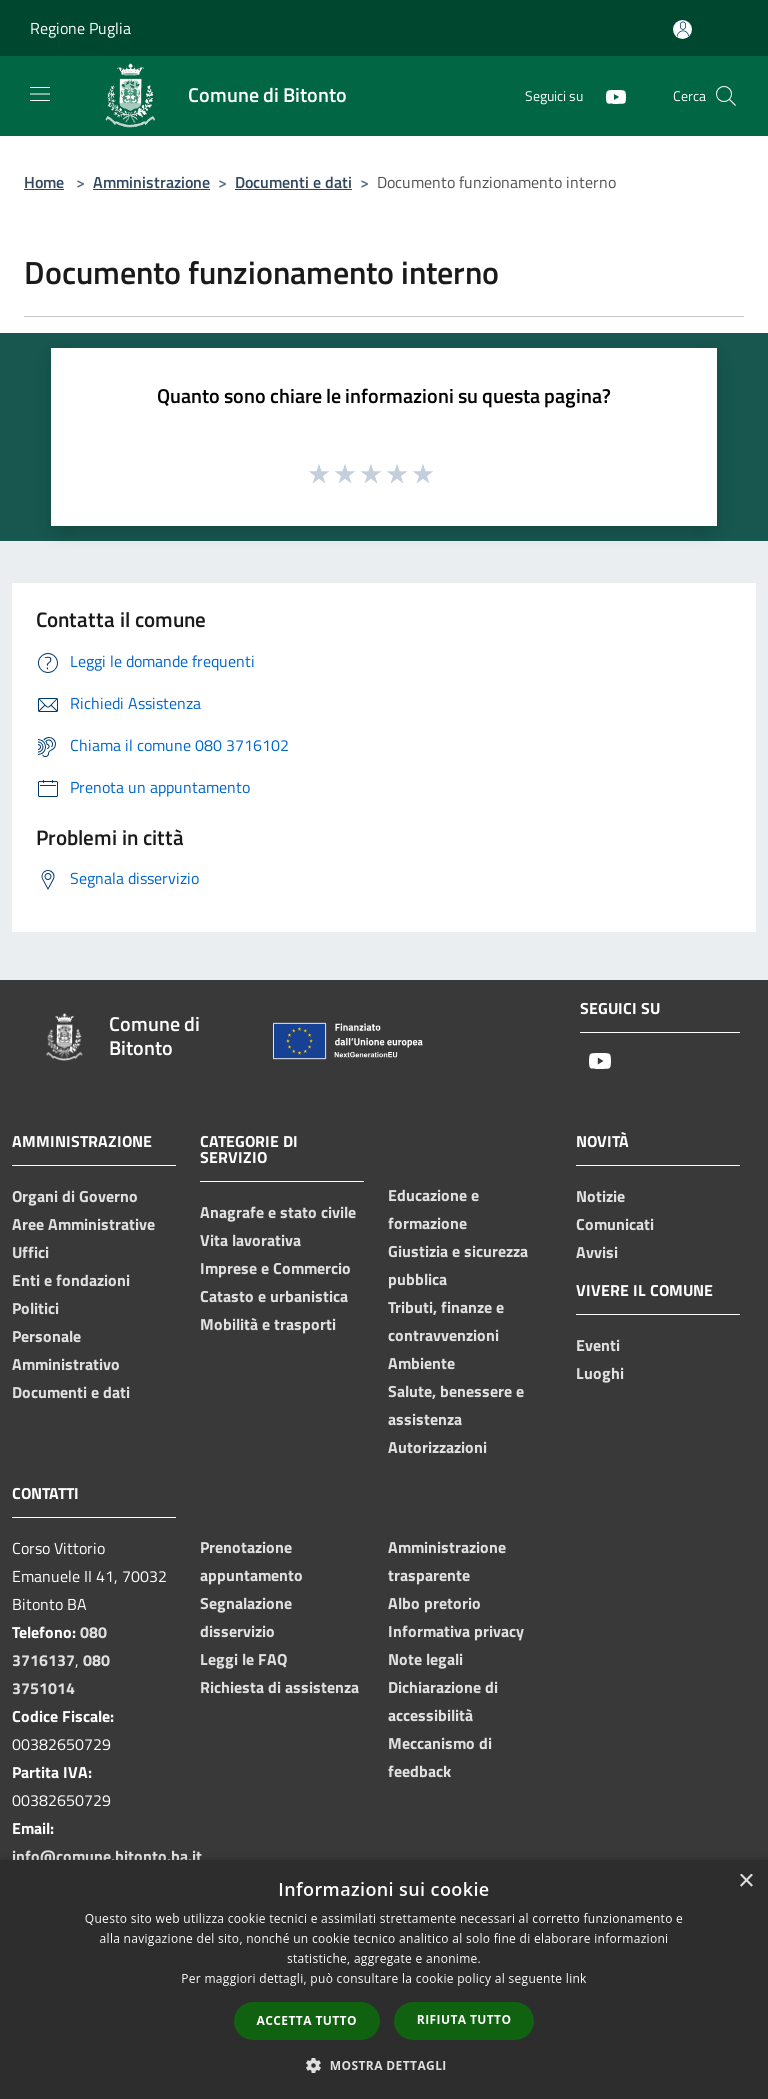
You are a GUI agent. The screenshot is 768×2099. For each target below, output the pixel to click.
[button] (384, 2065)
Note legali (425, 1659)
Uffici (30, 1252)
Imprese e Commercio (275, 1268)
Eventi (598, 1345)
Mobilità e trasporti (268, 1324)
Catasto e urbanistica (274, 1296)
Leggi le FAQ (243, 1659)
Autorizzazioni (437, 1447)
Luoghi (600, 1373)
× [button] (745, 1881)
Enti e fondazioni (71, 1280)
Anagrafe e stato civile (278, 1212)
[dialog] (384, 1979)
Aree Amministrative (83, 1224)
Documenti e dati (293, 182)
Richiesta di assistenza (279, 1687)
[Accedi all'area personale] (682, 29)
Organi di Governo (75, 1196)
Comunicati (615, 1224)
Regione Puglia (80, 28)
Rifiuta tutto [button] (464, 2019)
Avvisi (597, 1252)
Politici (35, 1308)
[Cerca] (726, 96)
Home (44, 182)
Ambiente (421, 1363)
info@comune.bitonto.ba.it (107, 1856)
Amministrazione (151, 182)
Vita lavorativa (250, 1240)
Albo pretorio (434, 1603)
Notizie (600, 1196)
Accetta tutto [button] (307, 2020)
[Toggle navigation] (40, 94)
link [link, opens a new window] (576, 1978)
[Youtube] (608, 95)
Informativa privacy (456, 1631)
